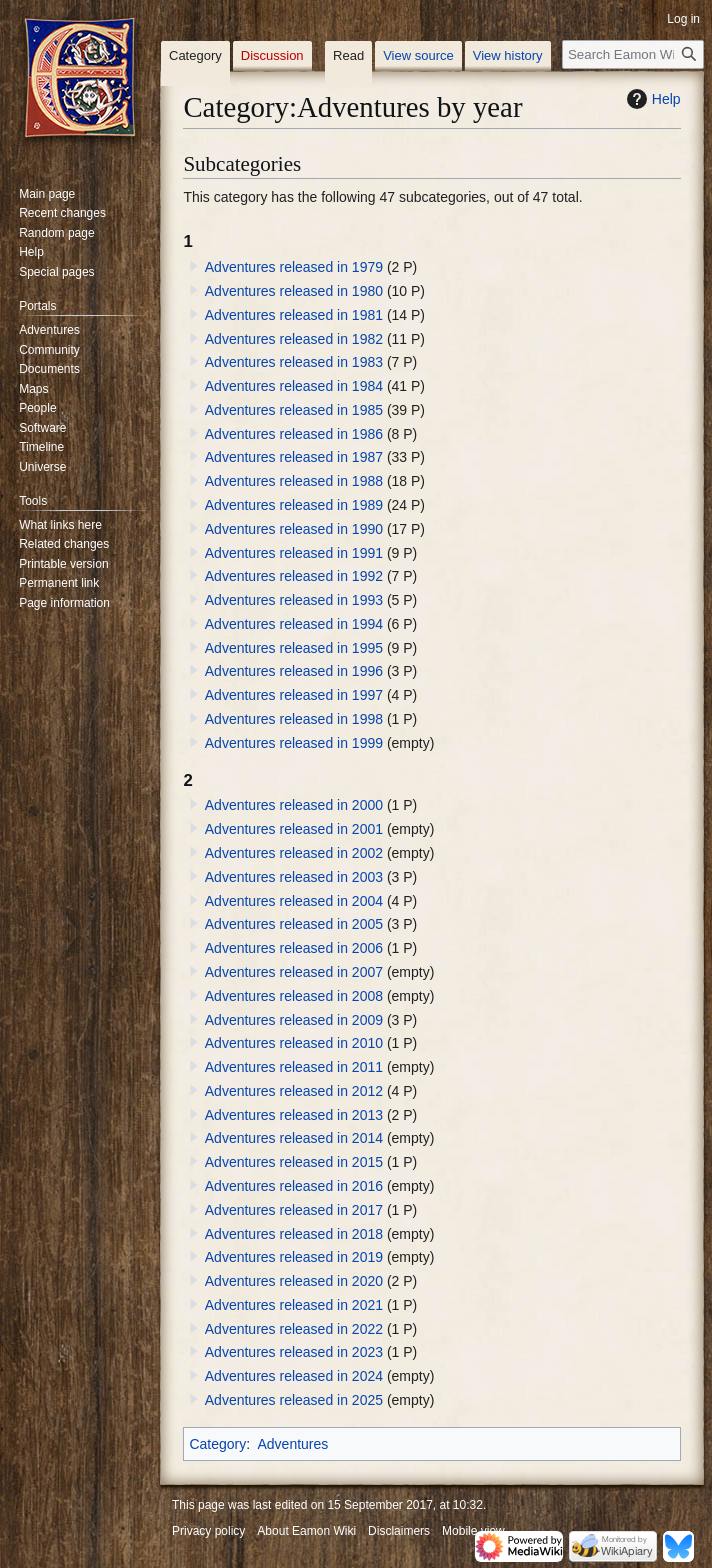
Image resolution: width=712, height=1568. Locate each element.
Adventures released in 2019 (294, 1257)
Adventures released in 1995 (294, 648)
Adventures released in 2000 (294, 805)
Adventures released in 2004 (294, 901)
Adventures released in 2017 (294, 1210)
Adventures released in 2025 (294, 1400)
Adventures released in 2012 (294, 1091)
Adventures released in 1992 (294, 576)
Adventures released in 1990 (294, 529)
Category (217, 1444)
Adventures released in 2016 (294, 1186)
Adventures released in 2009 (294, 1020)
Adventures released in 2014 (294, 1138)
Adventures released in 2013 (294, 1115)
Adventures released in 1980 (294, 291)
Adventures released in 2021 (294, 1305)
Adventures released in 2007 (294, 972)
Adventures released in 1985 (294, 410)
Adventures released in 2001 (294, 829)
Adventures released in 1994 (294, 624)
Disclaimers (399, 1531)
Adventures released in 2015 (294, 1162)
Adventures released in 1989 (294, 505)
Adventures (292, 1444)
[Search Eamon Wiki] (633, 54)
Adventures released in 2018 (294, 1234)
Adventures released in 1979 (294, 267)
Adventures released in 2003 (294, 877)
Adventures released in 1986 (294, 434)
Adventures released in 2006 (294, 948)
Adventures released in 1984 (294, 386)
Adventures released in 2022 (294, 1329)
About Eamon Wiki (306, 1531)
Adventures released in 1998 (294, 719)
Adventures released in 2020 (294, 1281)
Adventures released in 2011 (294, 1067)
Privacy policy (208, 1531)
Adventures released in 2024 (294, 1376)
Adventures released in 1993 (294, 600)
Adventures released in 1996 (294, 671)
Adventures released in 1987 (294, 457)
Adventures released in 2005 (294, 924)
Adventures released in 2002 (294, 853)
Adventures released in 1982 (294, 339)
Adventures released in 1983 (294, 362)
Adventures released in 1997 (294, 695)
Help (651, 99)
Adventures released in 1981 (294, 315)
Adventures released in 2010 (294, 1043)
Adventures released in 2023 (294, 1352)
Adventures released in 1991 (294, 553)
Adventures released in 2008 (294, 996)
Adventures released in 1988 (294, 481)
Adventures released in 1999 (294, 743)
